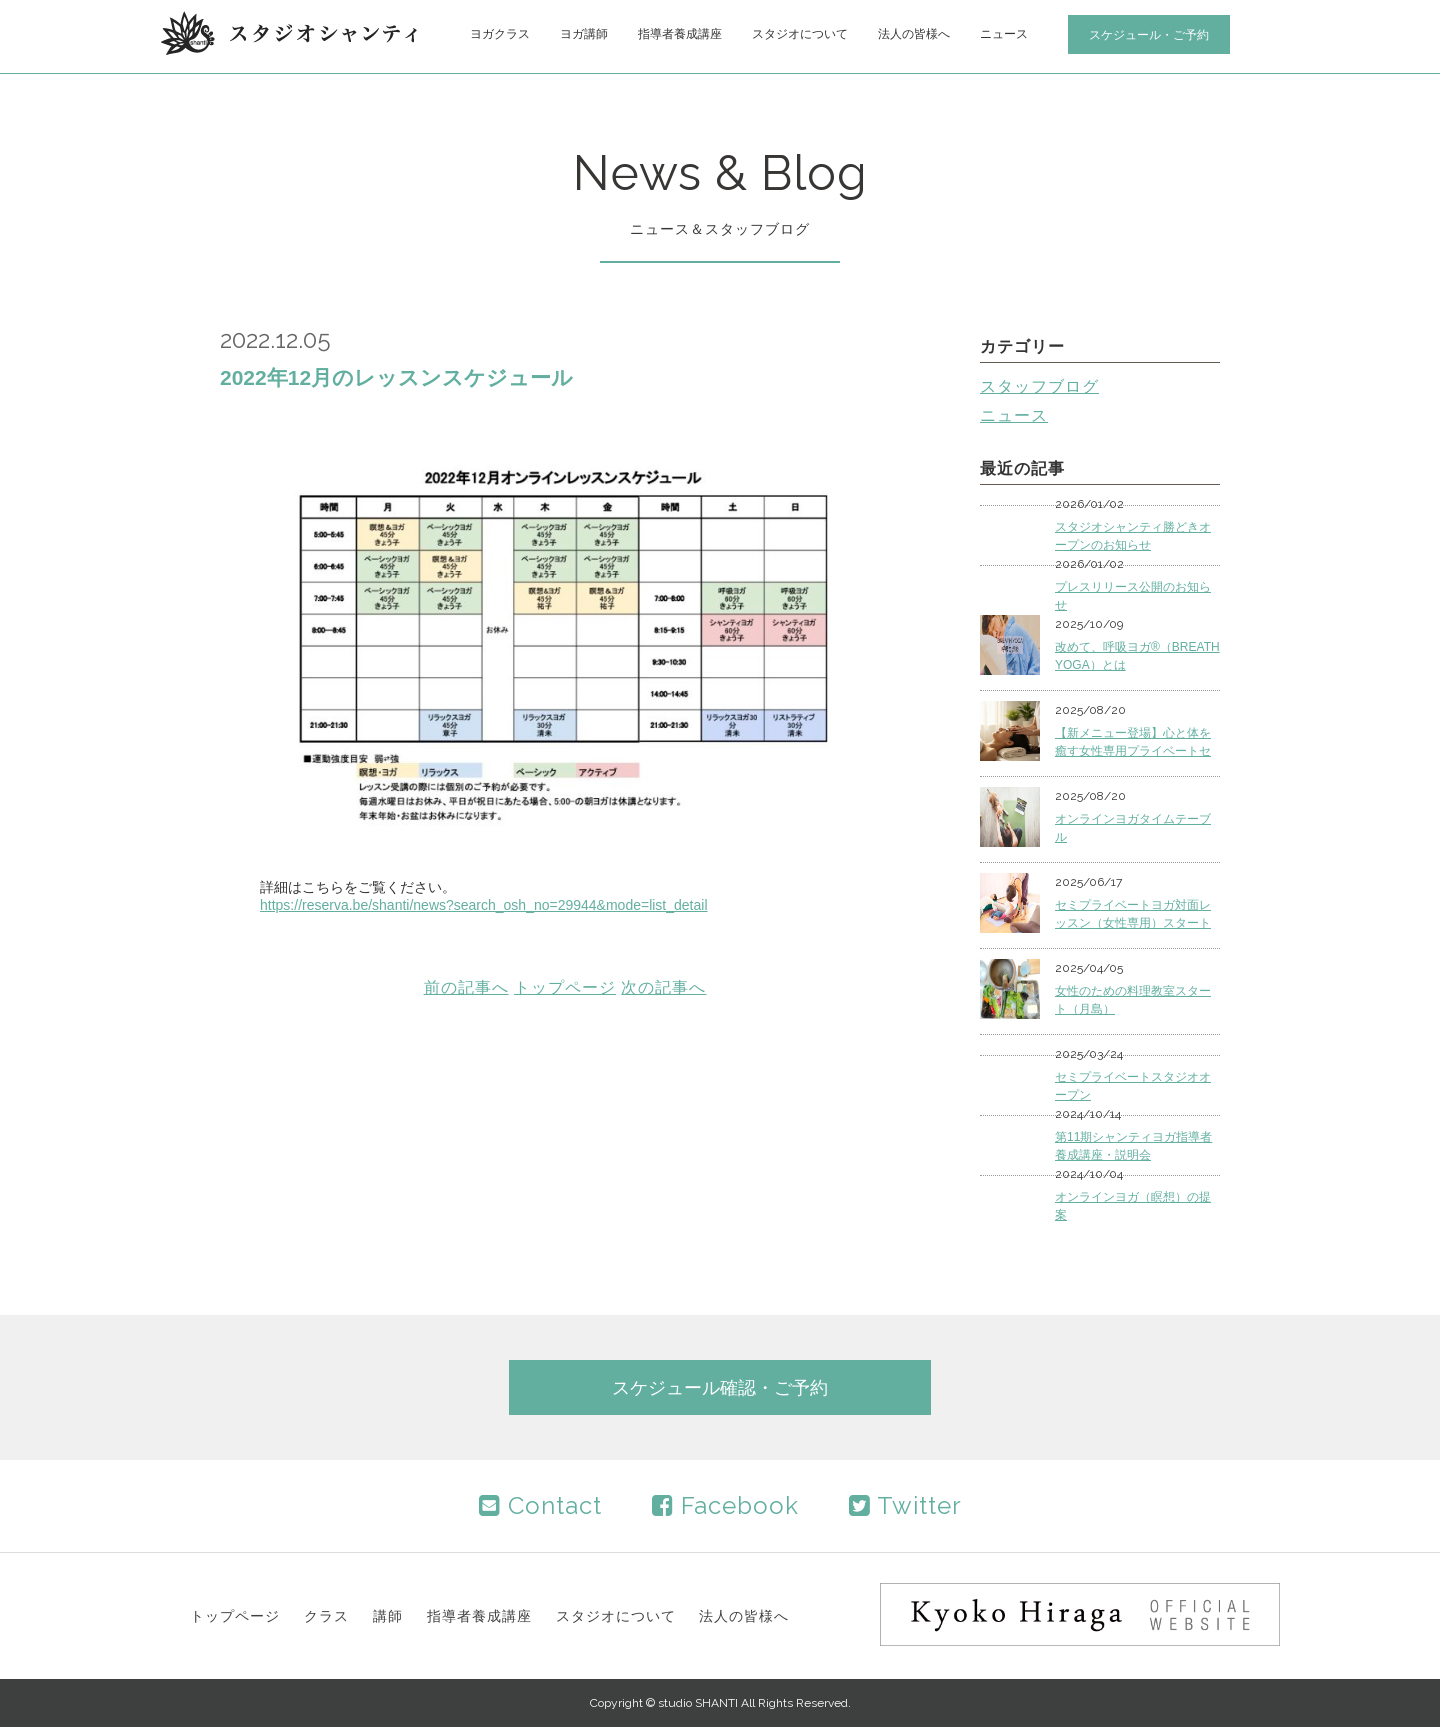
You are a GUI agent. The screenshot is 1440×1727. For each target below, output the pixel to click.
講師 (388, 1616)
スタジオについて (800, 34)
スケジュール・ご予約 (1149, 35)
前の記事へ (466, 987)
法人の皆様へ (914, 34)
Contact (540, 1505)
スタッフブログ (1039, 386)
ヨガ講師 (584, 34)
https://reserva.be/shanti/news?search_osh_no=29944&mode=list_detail (484, 905)
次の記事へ (663, 987)
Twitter (905, 1505)
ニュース (1004, 34)
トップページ (565, 987)
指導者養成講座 (680, 34)
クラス (326, 1616)
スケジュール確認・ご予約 (720, 1388)
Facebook (725, 1505)
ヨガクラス (500, 34)
